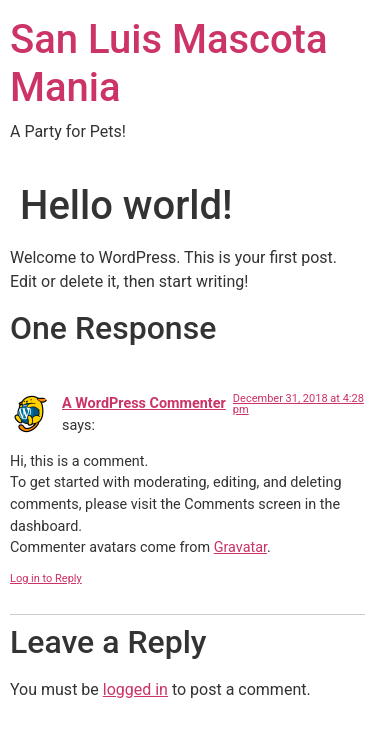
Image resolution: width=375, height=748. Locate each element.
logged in (135, 689)
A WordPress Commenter (144, 403)
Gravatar (240, 547)
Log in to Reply (46, 578)
